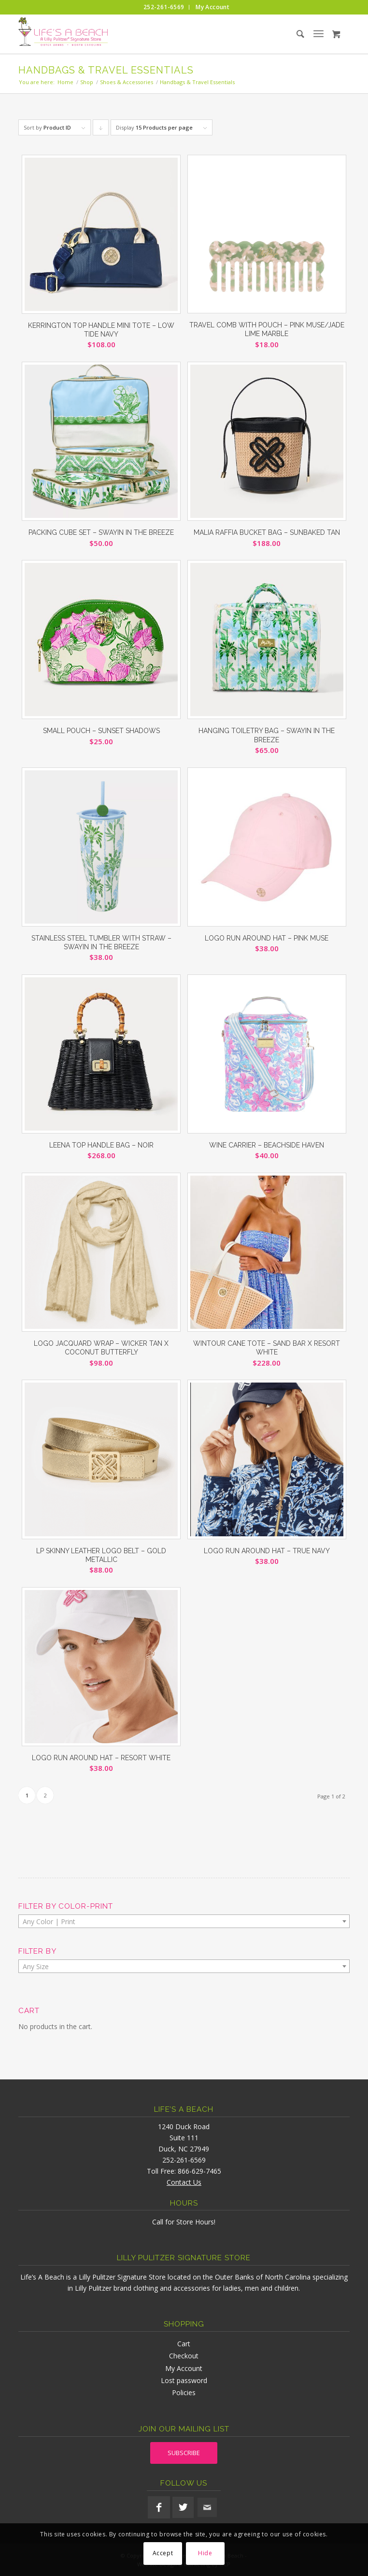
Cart (183, 2343)
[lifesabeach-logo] (150, 34)
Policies (184, 2392)
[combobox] (184, 1921)
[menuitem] (164, 7)
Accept (163, 2553)
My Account (183, 2368)
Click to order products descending (101, 129)
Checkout (183, 2355)
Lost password (184, 2380)
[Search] (292, 34)
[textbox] (184, 1921)
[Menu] (318, 33)
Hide (205, 2553)
